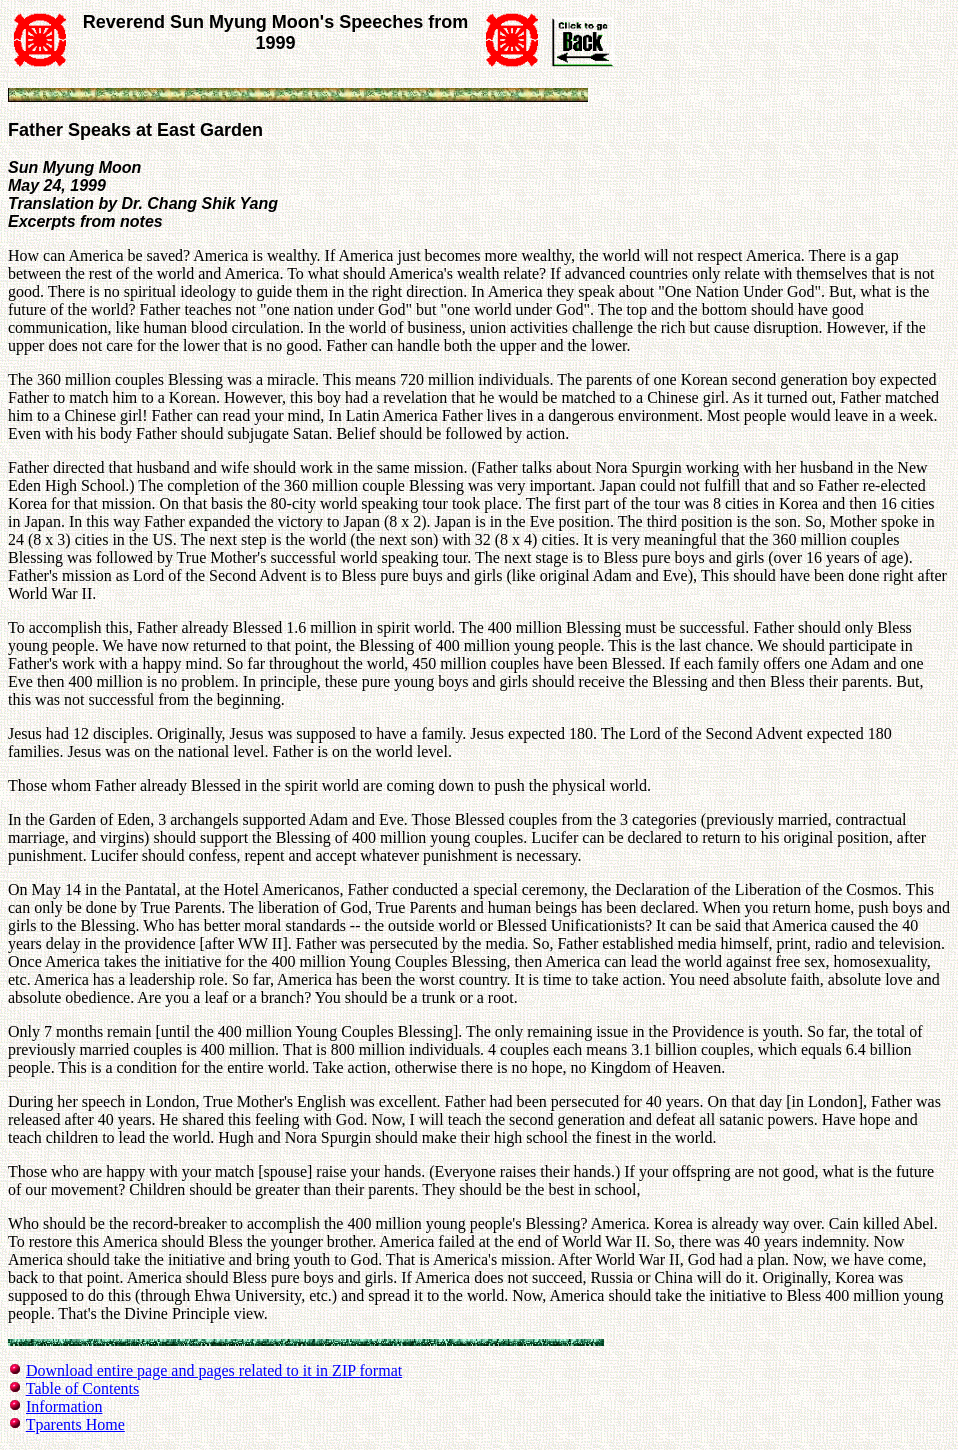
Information (64, 1406)
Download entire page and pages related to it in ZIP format (214, 1370)
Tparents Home (75, 1424)
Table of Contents (83, 1388)
